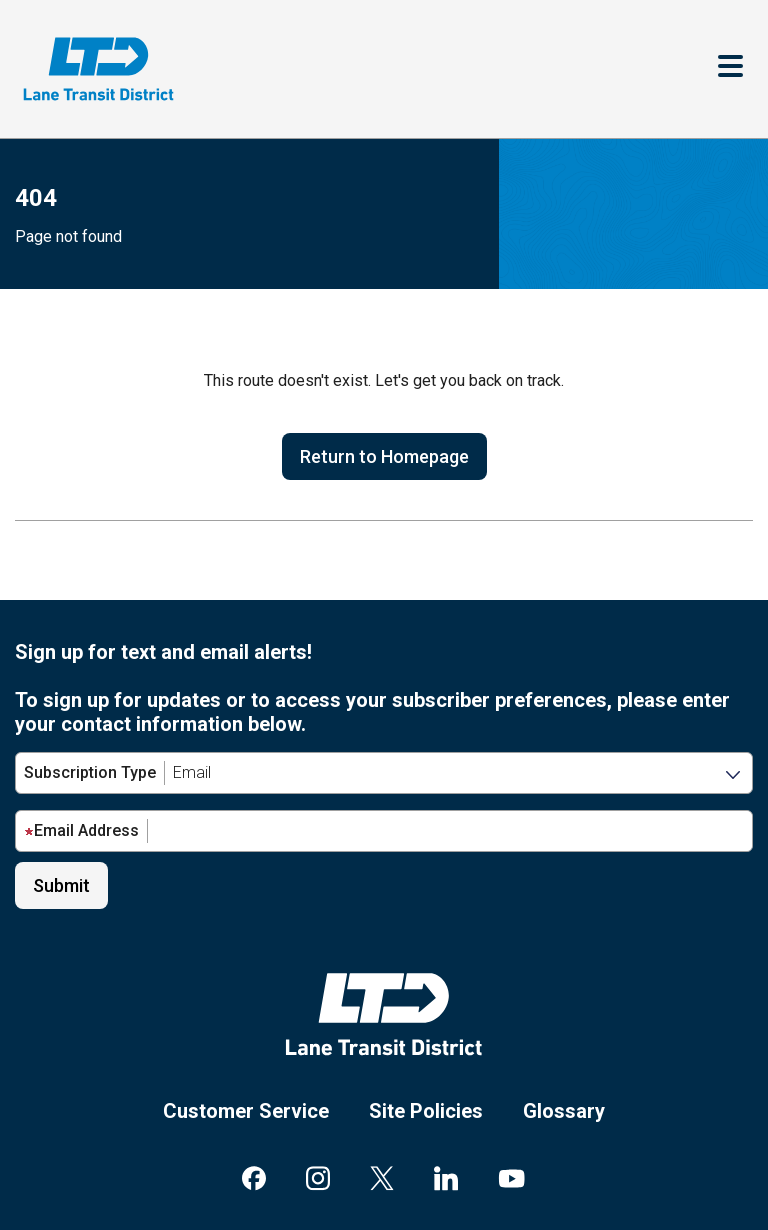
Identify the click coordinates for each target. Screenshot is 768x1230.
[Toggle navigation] (730, 68)
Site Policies (426, 1111)
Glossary (564, 1111)
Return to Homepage (384, 456)
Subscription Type (90, 772)
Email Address (81, 830)
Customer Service (246, 1111)
